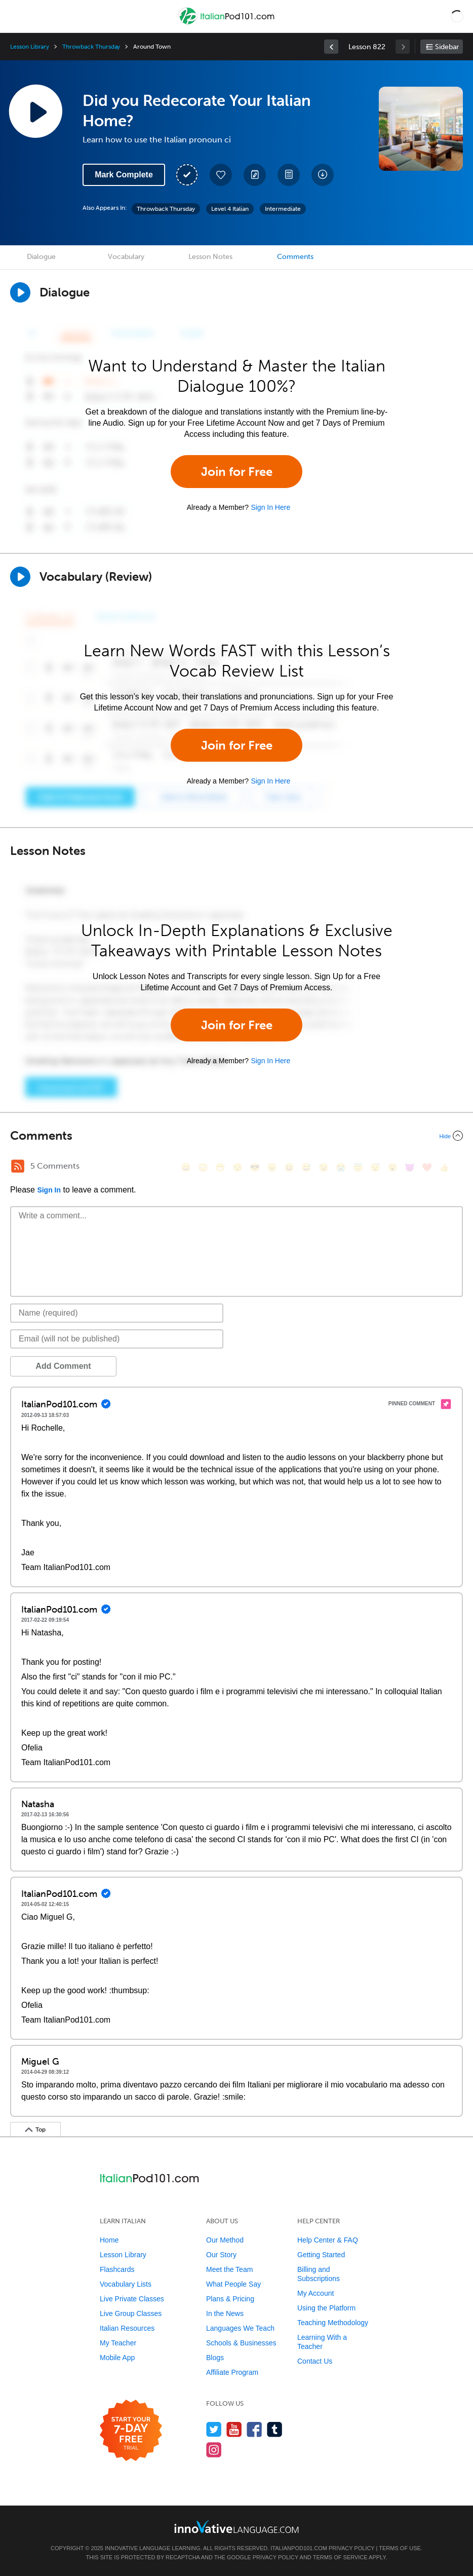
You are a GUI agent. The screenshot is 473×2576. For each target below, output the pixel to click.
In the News (225, 2313)
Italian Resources (127, 2328)
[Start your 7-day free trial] (131, 2431)
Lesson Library (29, 46)
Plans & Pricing (230, 2299)
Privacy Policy (351, 2548)
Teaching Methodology (332, 2323)
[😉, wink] (323, 1167)
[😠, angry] (272, 1167)
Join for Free (236, 471)
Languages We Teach (240, 2328)
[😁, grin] (220, 1167)
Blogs (215, 2358)
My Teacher (118, 2343)
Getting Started (321, 2255)
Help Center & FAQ (327, 2240)
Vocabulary (126, 256)
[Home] (227, 23)
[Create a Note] (255, 175)
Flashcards (117, 2269)
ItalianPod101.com (298, 2548)
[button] (457, 16)
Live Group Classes (131, 2313)
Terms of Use (400, 2548)
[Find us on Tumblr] (275, 2429)
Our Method (225, 2240)
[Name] (116, 1313)
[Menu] (16, 16)
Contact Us (314, 2361)
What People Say (233, 2284)
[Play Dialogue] (20, 292)
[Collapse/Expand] (236, 1136)
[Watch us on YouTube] (234, 2429)
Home (109, 2240)
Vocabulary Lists (125, 2284)
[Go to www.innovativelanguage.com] (236, 2526)
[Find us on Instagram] (214, 2449)
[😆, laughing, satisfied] (289, 1167)
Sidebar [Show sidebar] (447, 47)
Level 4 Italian (230, 208)
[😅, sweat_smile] (306, 1167)
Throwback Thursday (91, 46)
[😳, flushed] (203, 1167)
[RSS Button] (17, 1166)
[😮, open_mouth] (392, 1167)
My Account (315, 2293)
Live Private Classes (132, 2299)
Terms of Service (340, 2557)
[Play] (20, 577)
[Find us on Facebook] (254, 2429)
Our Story (221, 2255)
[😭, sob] (340, 1167)
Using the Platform (326, 2308)
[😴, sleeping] (375, 1167)
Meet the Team (229, 2269)
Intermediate (283, 208)
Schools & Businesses (241, 2343)
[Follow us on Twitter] (214, 2429)
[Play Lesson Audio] (35, 111)
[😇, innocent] (358, 1167)
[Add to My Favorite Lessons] (221, 175)
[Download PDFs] (289, 175)
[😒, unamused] (237, 1167)
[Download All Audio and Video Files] (322, 175)
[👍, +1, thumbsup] (444, 1167)
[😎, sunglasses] (254, 1167)
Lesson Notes (210, 256)
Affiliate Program (232, 2372)
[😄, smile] (185, 1167)
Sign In (49, 1190)
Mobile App (117, 2358)
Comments (295, 256)
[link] (331, 47)
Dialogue (41, 256)
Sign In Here (270, 507)
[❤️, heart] (427, 1167)
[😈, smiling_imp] (409, 1167)
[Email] (116, 1339)
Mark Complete (124, 174)
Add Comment (63, 1366)
